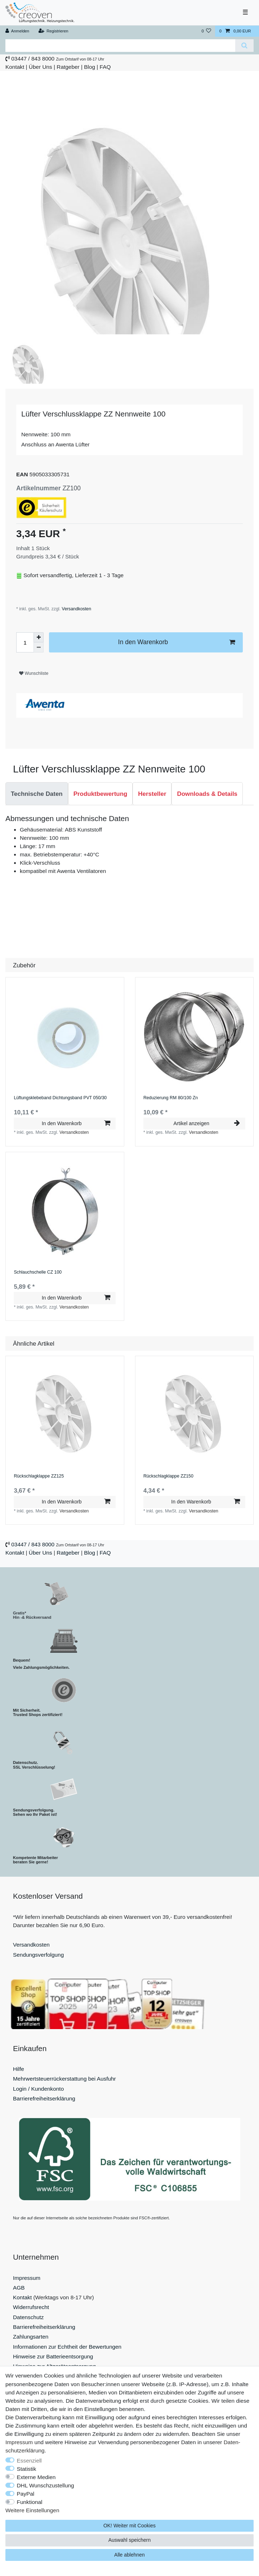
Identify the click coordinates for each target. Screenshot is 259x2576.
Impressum (26, 2278)
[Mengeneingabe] (25, 642)
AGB (19, 2288)
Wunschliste (33, 673)
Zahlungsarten (30, 2337)
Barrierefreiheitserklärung (44, 2098)
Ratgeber (68, 67)
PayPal (26, 2494)
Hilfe (18, 2069)
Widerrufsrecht (31, 2307)
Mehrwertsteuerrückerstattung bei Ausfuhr (64, 2079)
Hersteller (152, 793)
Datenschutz (28, 2317)
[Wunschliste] (206, 31)
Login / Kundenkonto (38, 2089)
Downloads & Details (207, 793)
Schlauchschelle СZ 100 (38, 1272)
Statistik (26, 2469)
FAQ (105, 67)
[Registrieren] (53, 31)
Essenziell (29, 2460)
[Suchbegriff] (120, 45)
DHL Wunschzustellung (45, 2485)
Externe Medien (36, 2477)
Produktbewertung (100, 793)
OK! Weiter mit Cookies (129, 2525)
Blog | (91, 67)
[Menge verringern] (39, 647)
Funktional (30, 2502)
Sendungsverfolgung (38, 1955)
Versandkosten (76, 608)
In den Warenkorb (176, 642)
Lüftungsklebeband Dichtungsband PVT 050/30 (60, 1098)
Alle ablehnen (129, 2555)
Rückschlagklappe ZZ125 (39, 1476)
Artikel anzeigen (206, 1123)
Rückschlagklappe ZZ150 (168, 1476)
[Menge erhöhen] (39, 637)
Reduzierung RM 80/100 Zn (170, 1098)
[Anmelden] (17, 31)
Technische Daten (37, 793)
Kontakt (14, 67)
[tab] (36, 793)
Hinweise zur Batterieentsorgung (53, 2356)
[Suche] (244, 45)
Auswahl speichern (129, 2540)
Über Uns (40, 67)
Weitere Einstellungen (32, 2510)
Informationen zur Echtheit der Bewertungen (67, 2347)
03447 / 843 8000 (32, 58)
